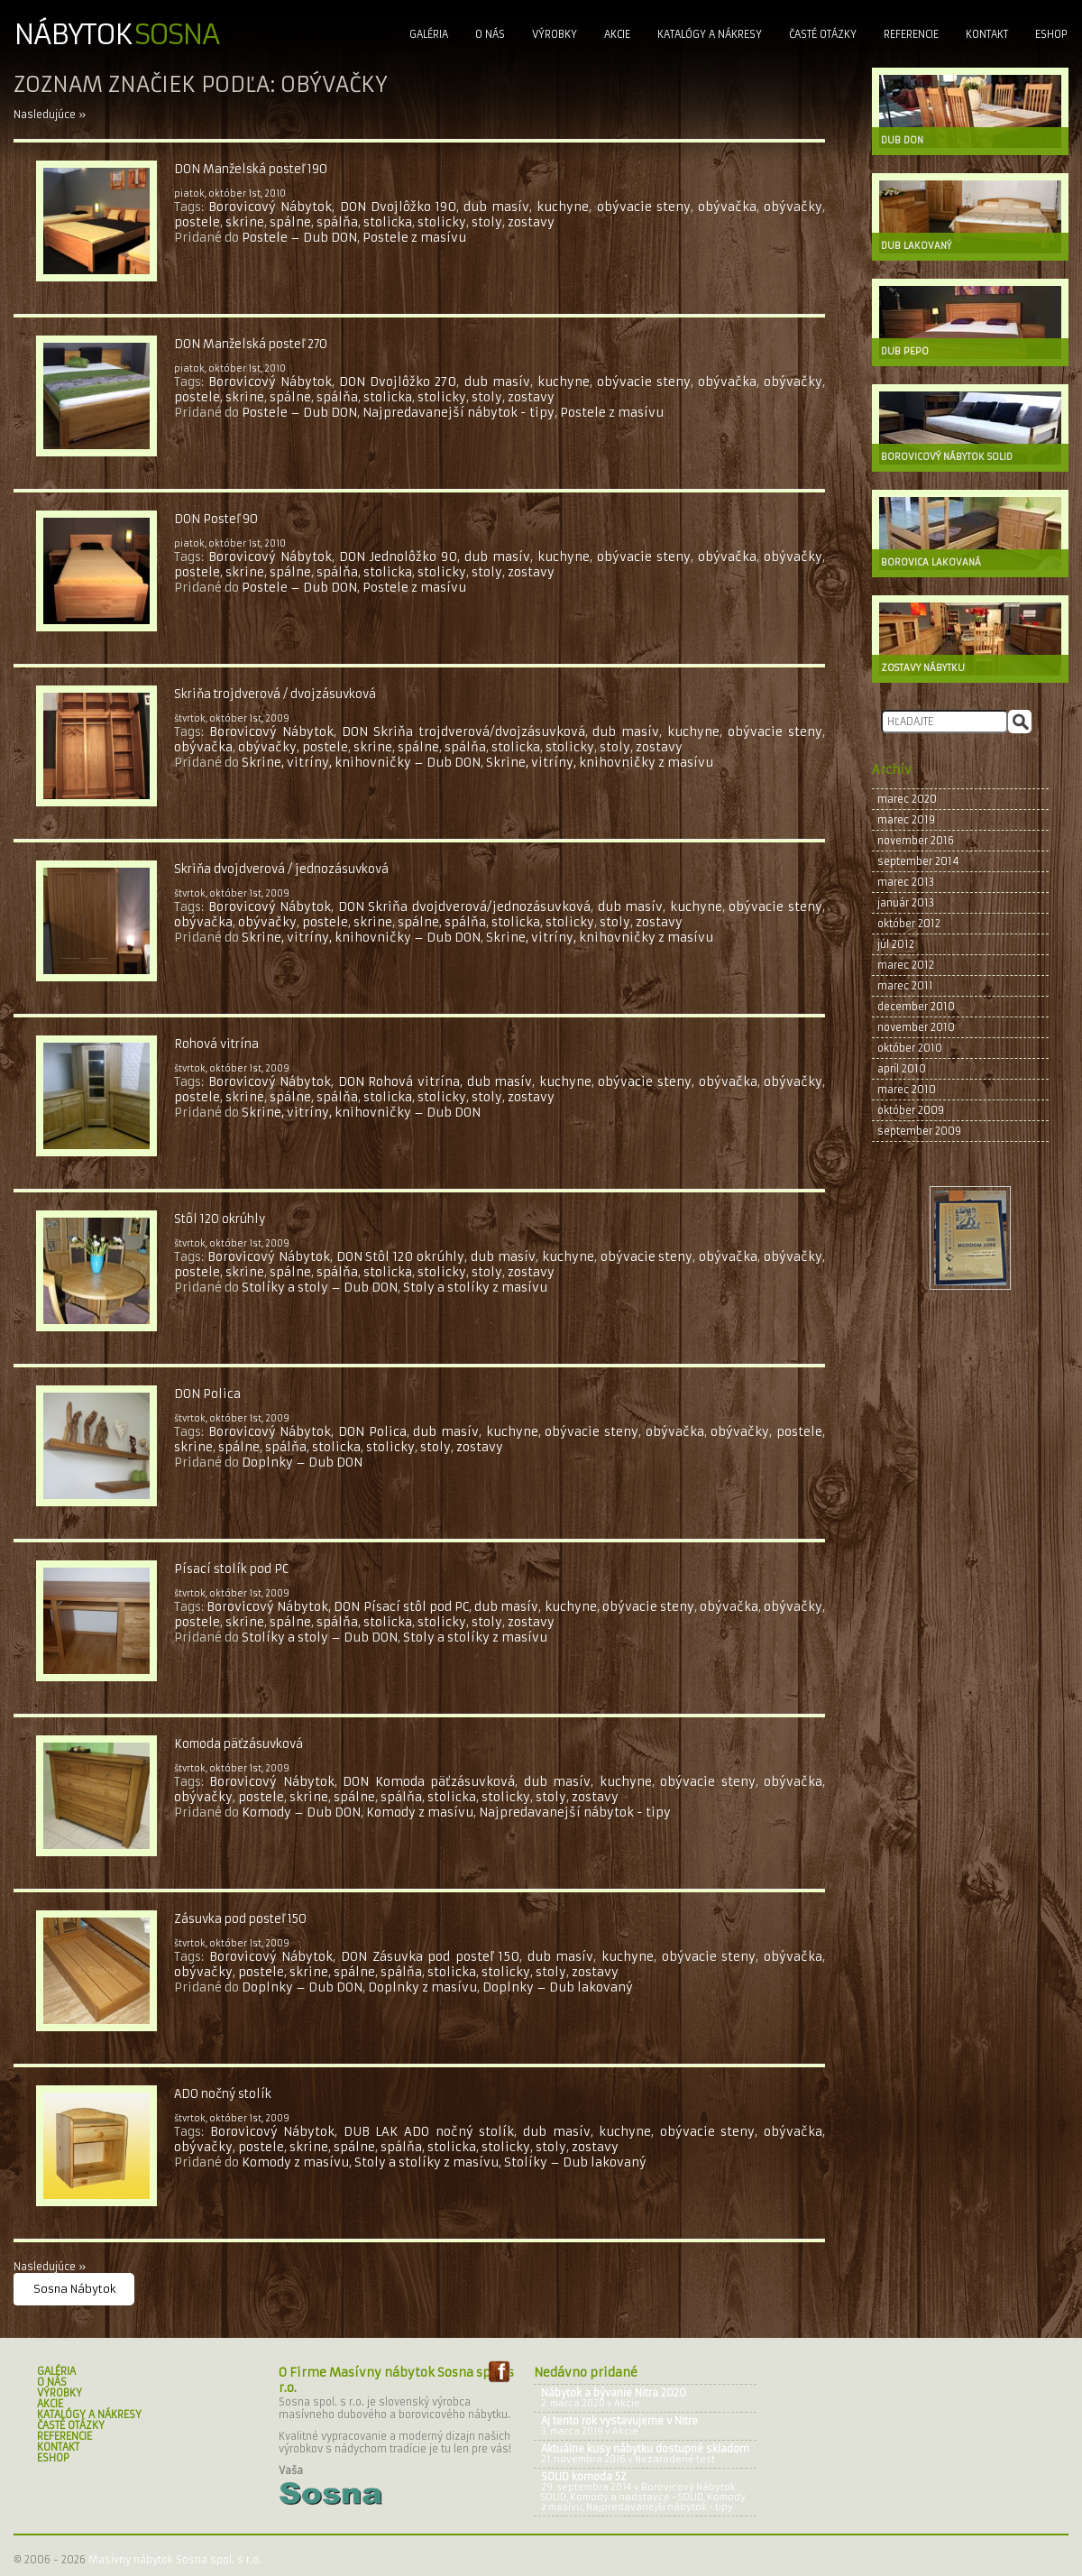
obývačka (727, 207)
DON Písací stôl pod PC (401, 1607)
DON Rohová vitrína (399, 1082)
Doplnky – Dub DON (302, 1462)
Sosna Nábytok (74, 2288)
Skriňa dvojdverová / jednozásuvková (281, 869)
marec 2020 (907, 799)
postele (197, 222)
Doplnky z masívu (422, 1987)
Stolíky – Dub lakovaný (575, 2162)
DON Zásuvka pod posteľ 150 (430, 1956)
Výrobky (554, 34)
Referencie (911, 34)
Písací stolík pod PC (231, 1569)
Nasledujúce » (50, 114)
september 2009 (919, 1131)
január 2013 (905, 903)
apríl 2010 (901, 1069)
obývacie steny (644, 207)
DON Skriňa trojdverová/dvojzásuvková (463, 732)
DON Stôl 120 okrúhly (400, 1257)
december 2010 (916, 1006)
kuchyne (562, 207)
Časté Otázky (823, 34)
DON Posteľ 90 (216, 519)
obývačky (793, 207)
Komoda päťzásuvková (238, 1744)
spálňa (337, 222)
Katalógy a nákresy (709, 34)
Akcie (617, 34)
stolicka (387, 222)
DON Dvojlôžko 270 (397, 382)
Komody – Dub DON (301, 1812)
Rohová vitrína (216, 1044)
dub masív (496, 207)
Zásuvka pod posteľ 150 (240, 1919)
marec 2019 (906, 820)
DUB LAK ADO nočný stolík (429, 2131)
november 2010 (916, 1027)
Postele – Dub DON (299, 237)
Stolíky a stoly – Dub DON (320, 1287)
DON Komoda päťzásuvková (429, 1781)
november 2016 (915, 840)
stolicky (441, 222)
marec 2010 (906, 1089)
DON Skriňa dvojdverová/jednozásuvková (464, 907)
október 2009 (910, 1110)
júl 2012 (895, 944)
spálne (290, 222)
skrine (244, 222)
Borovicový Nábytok (270, 207)
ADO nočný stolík (222, 2094)
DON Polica (207, 1394)
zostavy (531, 222)
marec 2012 (905, 965)
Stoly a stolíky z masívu (475, 1287)
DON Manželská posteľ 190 (250, 169)
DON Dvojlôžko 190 (398, 207)
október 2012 (908, 923)
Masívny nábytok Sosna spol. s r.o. (174, 2559)
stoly (487, 222)
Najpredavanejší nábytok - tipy (458, 412)
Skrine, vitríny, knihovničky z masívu (599, 762)
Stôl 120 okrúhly (219, 1219)
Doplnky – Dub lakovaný (557, 1987)
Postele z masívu (414, 237)
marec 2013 (905, 882)
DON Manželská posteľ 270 (250, 344)
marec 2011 (905, 986)
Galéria (428, 34)
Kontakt (987, 34)
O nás (490, 34)
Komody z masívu (419, 1812)
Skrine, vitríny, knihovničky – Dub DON (361, 762)
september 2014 (918, 861)
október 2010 (909, 1048)
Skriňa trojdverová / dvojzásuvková (275, 694)
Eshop (1051, 34)
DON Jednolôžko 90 (398, 557)
